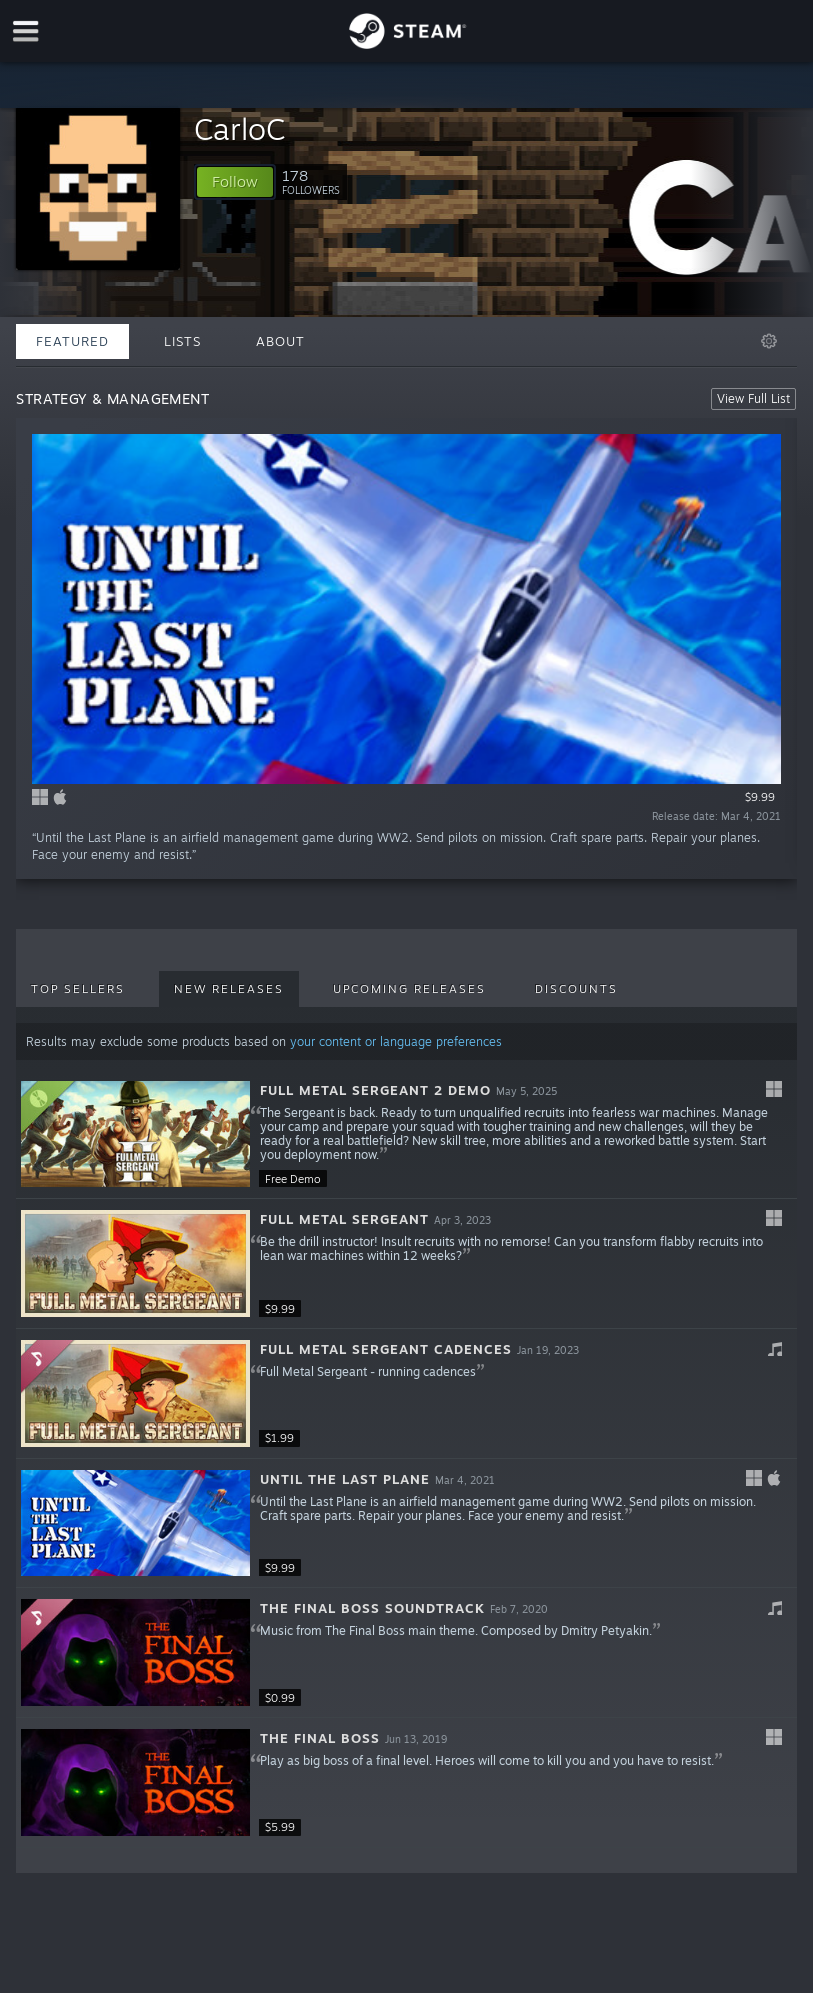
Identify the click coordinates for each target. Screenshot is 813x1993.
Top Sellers (78, 989)
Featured (72, 341)
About (280, 341)
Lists (182, 341)
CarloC (239, 128)
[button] (235, 182)
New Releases (229, 989)
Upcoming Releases (409, 989)
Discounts (576, 989)
